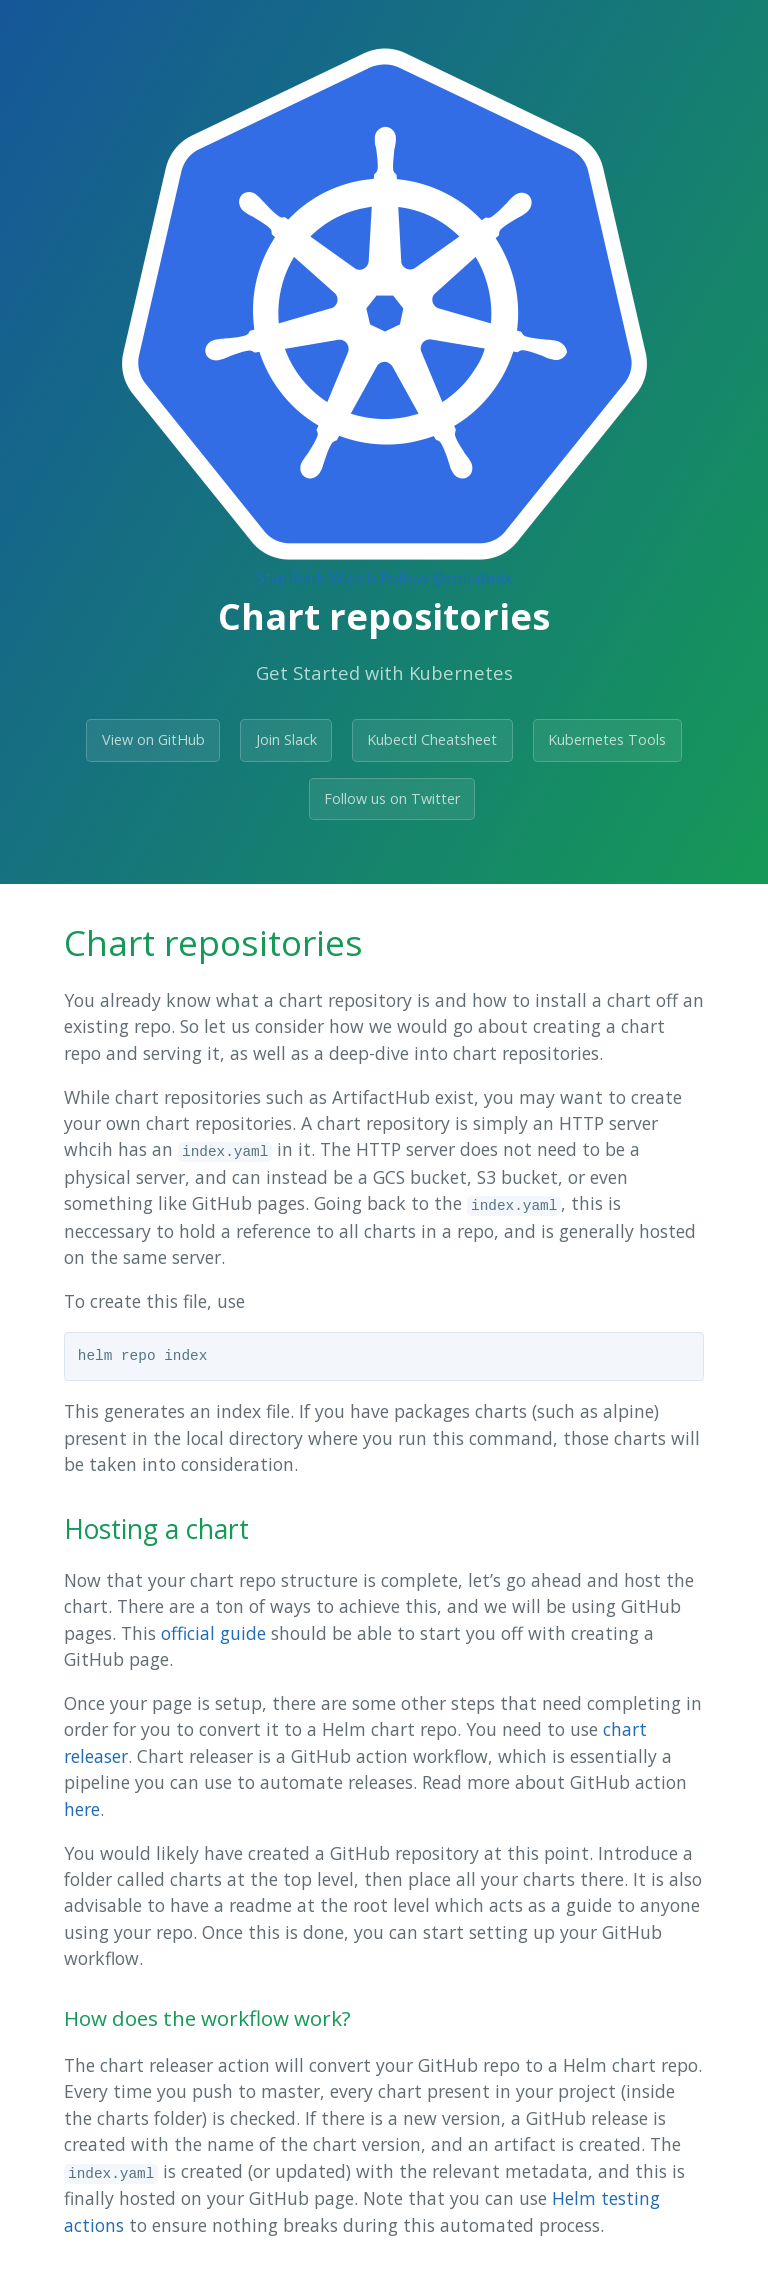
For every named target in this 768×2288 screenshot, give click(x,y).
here (82, 1809)
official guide (213, 1633)
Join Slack (286, 739)
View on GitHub (153, 739)
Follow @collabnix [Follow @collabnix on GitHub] (446, 578)
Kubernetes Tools (607, 739)
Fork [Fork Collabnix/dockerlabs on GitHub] (308, 578)
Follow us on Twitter (392, 798)
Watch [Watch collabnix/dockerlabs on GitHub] (352, 578)
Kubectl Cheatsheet (432, 739)
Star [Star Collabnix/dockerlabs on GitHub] (271, 578)
